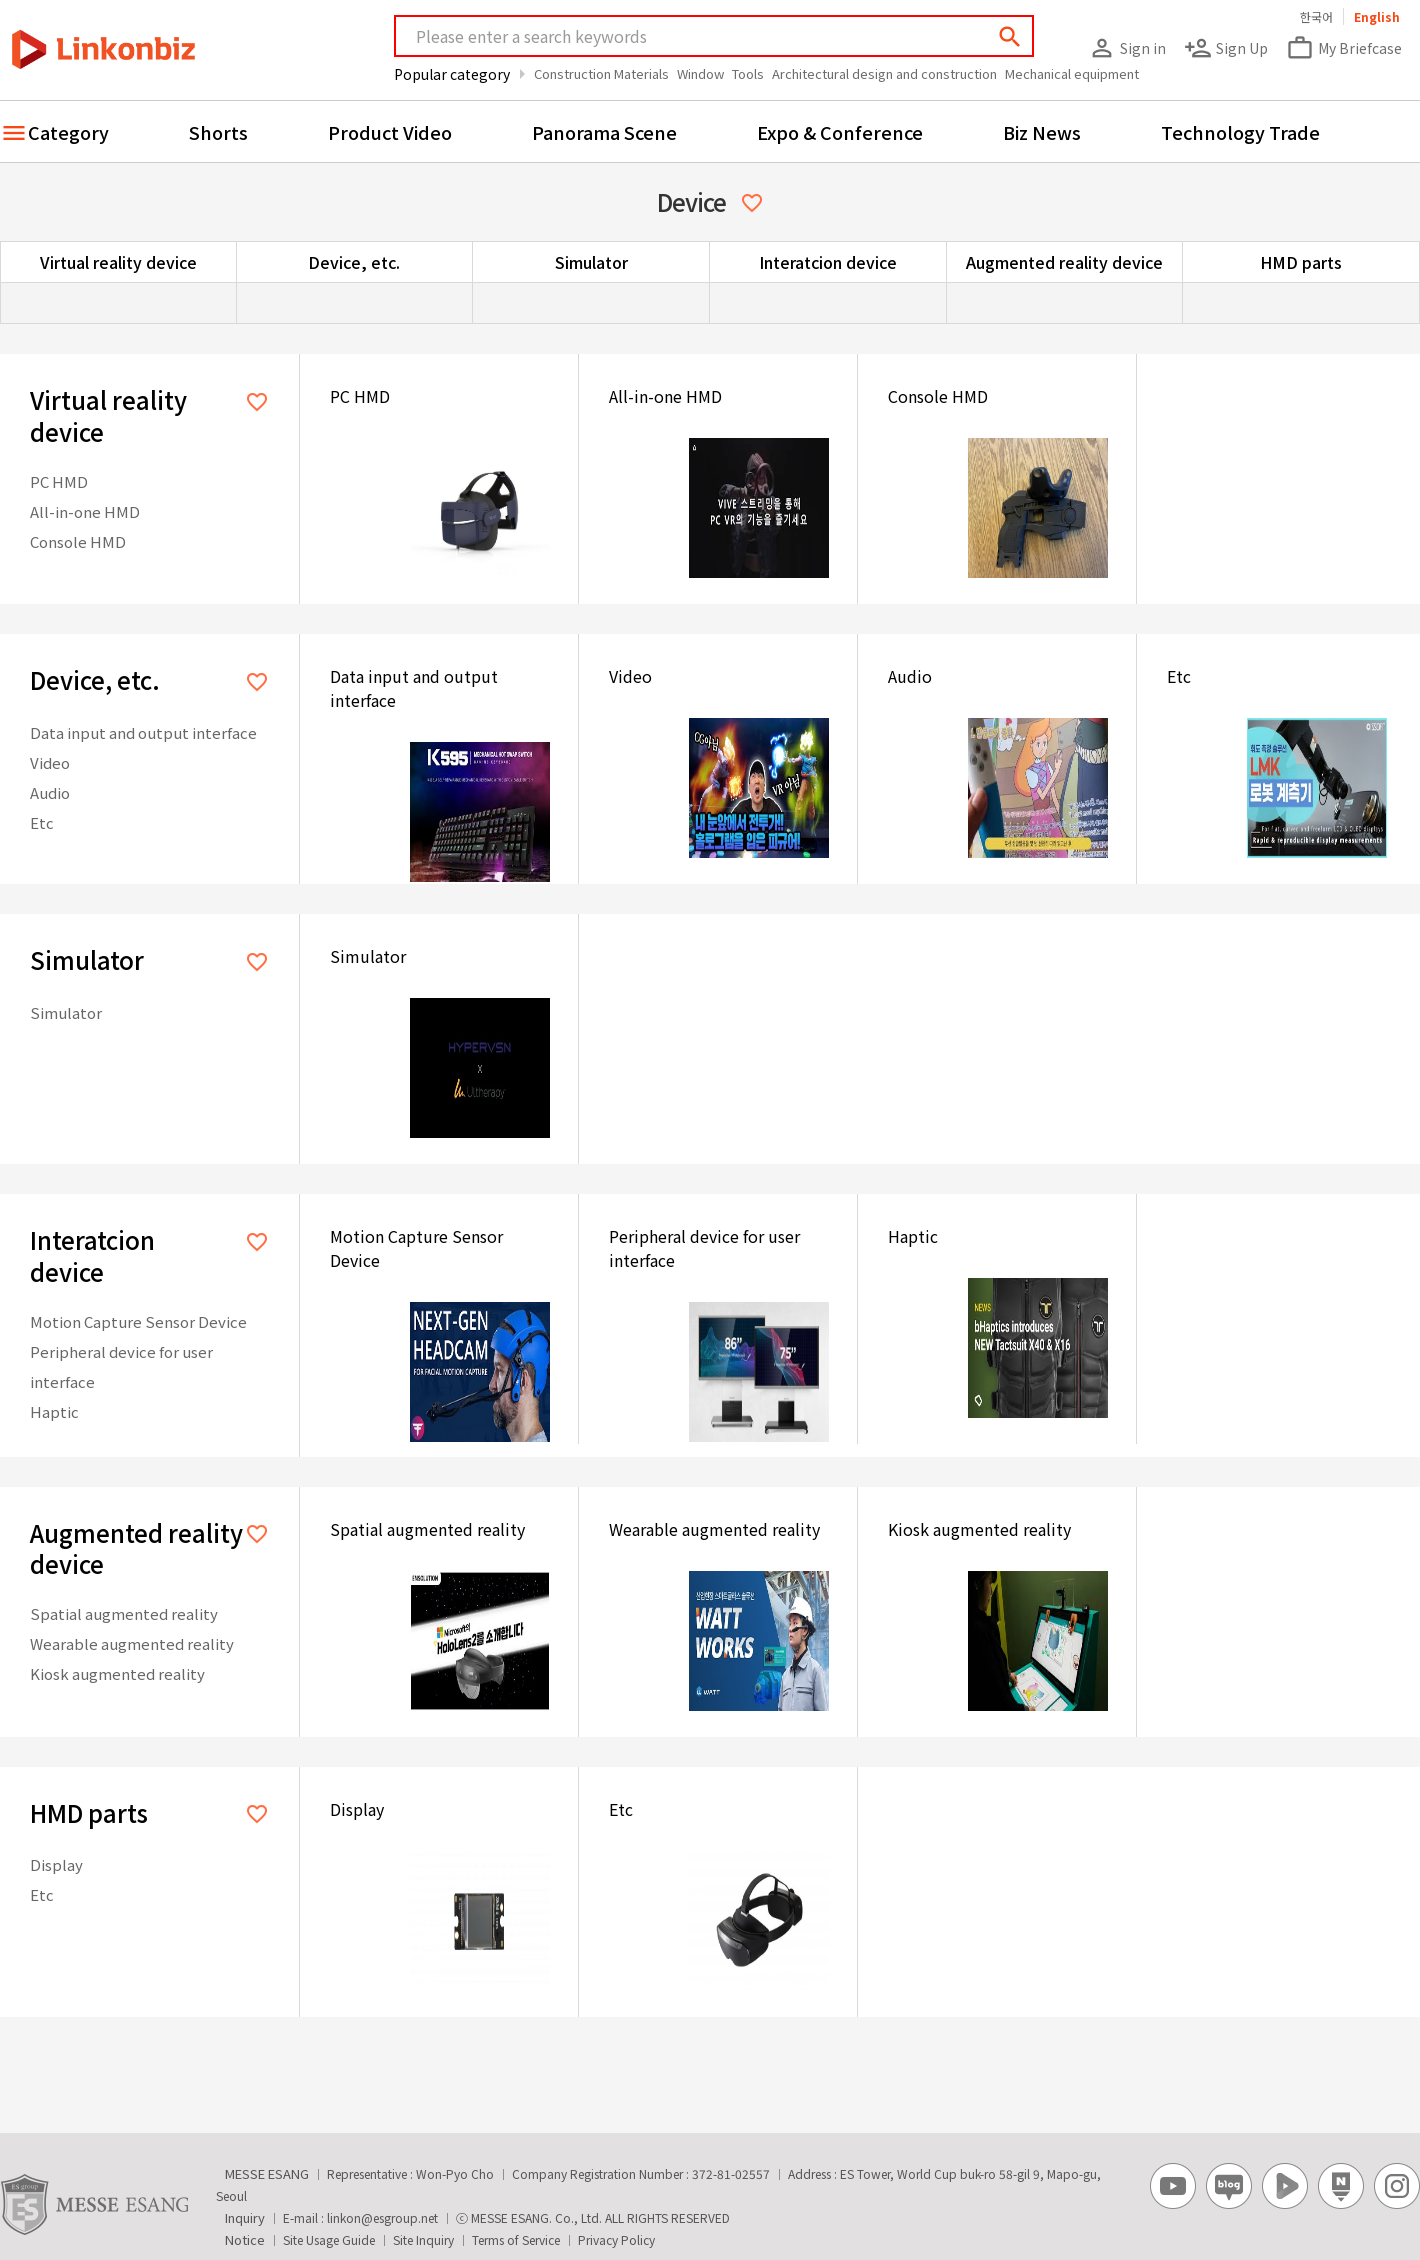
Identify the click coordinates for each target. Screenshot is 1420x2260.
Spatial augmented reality (124, 1613)
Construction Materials (601, 73)
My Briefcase (1344, 48)
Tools (748, 73)
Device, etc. (354, 262)
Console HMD (78, 541)
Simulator (591, 262)
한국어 (1316, 16)
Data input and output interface (143, 732)
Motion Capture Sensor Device (138, 1321)
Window (700, 73)
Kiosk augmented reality (117, 1673)
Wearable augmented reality (132, 1643)
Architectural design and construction (884, 73)
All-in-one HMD (85, 511)
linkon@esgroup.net (382, 2217)
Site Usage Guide (329, 2239)
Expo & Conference (840, 132)
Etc (42, 822)
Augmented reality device (1064, 262)
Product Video (390, 132)
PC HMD (59, 481)
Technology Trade (1240, 132)
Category (68, 132)
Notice (245, 2239)
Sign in (1127, 48)
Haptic (54, 1411)
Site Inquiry (423, 2239)
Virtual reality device (118, 262)
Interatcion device (828, 262)
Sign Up (1226, 48)
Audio (50, 792)
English (1377, 16)
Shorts (218, 132)
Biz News (1042, 132)
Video (50, 762)
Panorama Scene (604, 132)
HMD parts (1301, 262)
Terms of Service (516, 2239)
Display (56, 1864)
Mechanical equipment (1072, 73)
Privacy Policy (616, 2239)
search (1010, 37)
